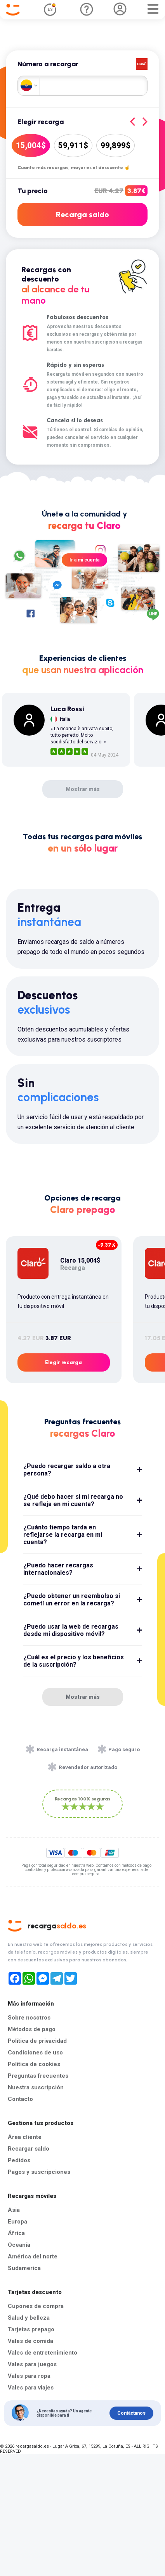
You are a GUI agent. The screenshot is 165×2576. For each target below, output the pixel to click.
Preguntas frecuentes (38, 2075)
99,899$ (115, 145)
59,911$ (73, 145)
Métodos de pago (32, 2029)
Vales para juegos (32, 2364)
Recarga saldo (82, 214)
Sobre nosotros (29, 2017)
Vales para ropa (29, 2375)
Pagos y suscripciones (39, 2171)
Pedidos (19, 2160)
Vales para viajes (31, 2387)
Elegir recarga (63, 1362)
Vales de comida (30, 2341)
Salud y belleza (29, 2317)
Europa (17, 2221)
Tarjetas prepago (31, 2329)
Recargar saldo (28, 2148)
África (16, 2233)
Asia (14, 2209)
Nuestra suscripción (36, 2087)
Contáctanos (131, 2413)
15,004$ (31, 145)
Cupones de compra (36, 2306)
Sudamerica (24, 2268)
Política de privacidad (37, 2040)
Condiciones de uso (35, 2052)
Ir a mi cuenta (84, 560)
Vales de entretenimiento (42, 2352)
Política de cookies (34, 2064)
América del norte (32, 2256)
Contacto (20, 2099)
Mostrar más (83, 789)
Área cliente (25, 2137)
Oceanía (19, 2244)
